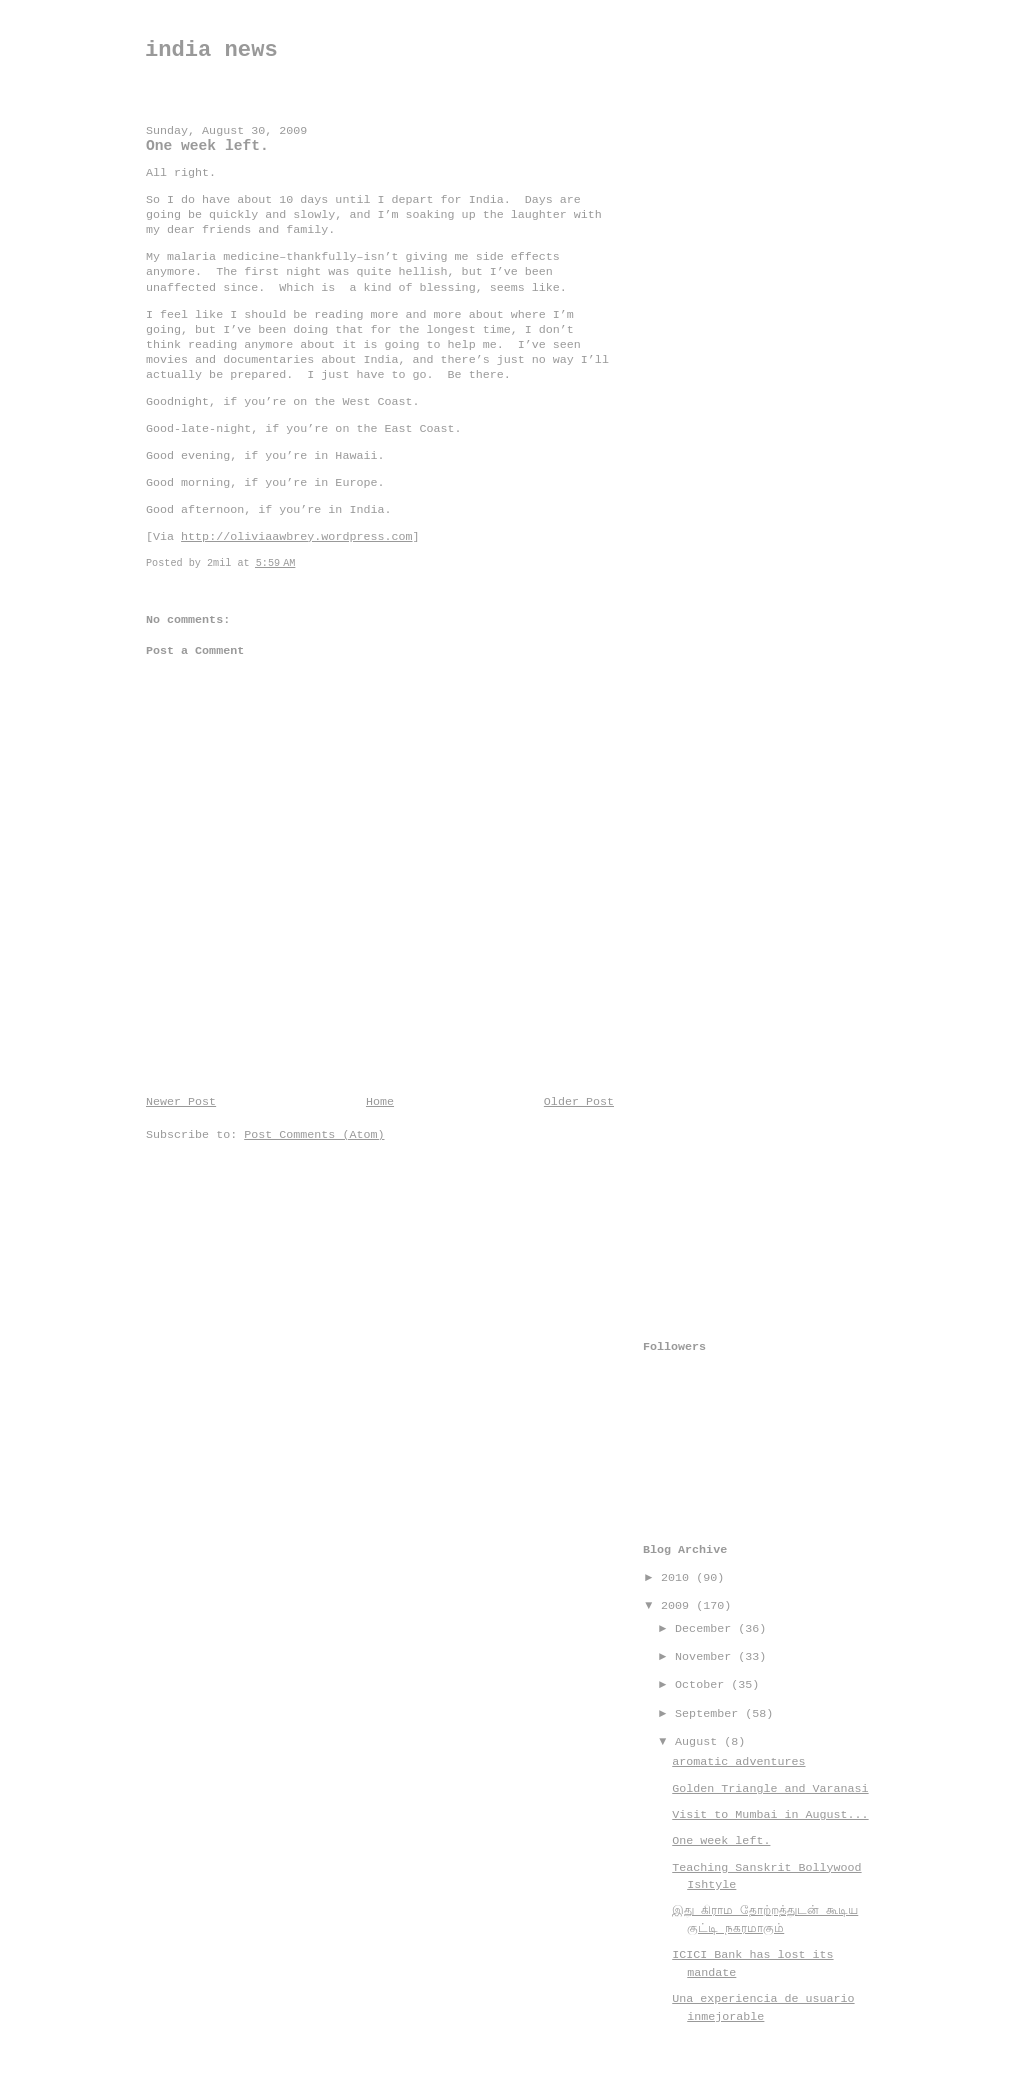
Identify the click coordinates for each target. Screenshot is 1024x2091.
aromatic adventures (738, 1762)
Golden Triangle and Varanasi (770, 1789)
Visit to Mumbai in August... (770, 1815)
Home (380, 1102)
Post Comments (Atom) (314, 1135)
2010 (678, 1578)
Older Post (579, 1102)
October (703, 1685)
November (706, 1657)
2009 (678, 1606)
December (706, 1629)
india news (211, 50)
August (699, 1742)
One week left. (721, 1841)
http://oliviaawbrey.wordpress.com (296, 537)
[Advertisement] (723, 407)
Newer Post (181, 1102)
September (710, 1714)
